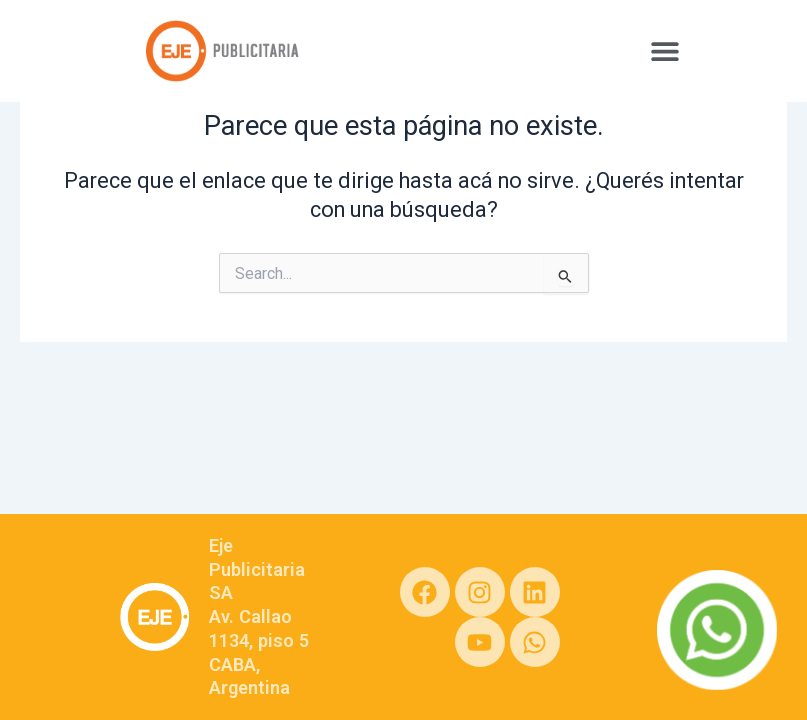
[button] (664, 50)
